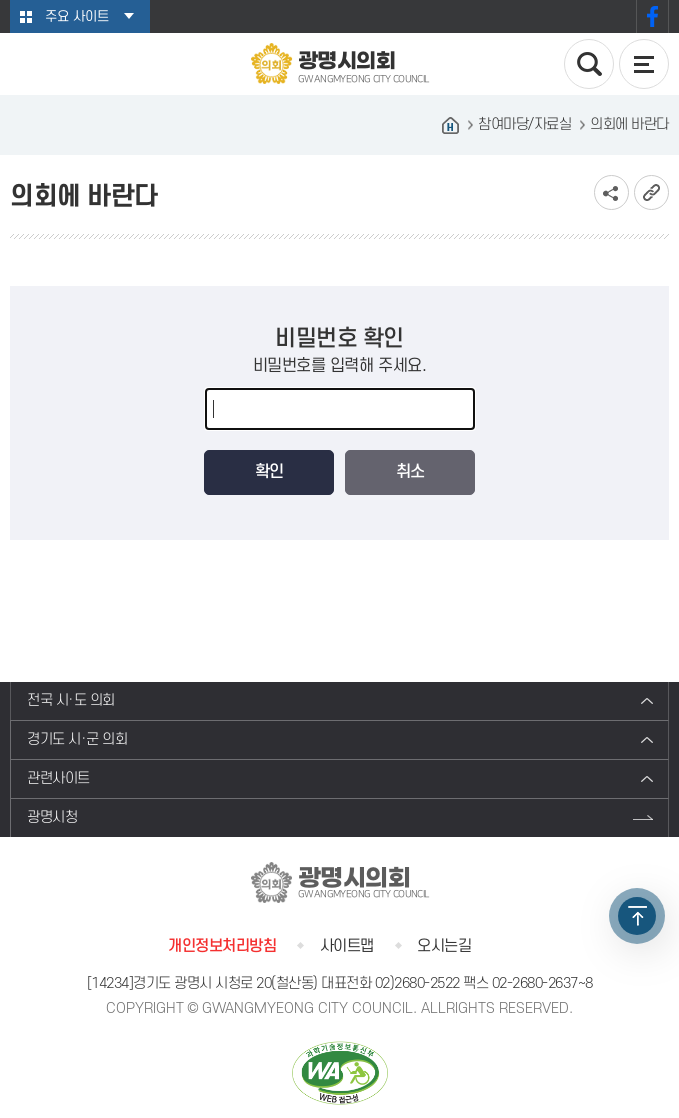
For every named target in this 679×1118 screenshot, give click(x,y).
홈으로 (450, 125)
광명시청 (52, 817)
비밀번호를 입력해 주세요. (339, 366)
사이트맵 (347, 946)
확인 (269, 472)
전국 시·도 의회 (71, 700)
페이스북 (652, 16)
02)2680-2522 (417, 983)
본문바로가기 (0, 0)
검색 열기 (589, 64)
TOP (637, 916)
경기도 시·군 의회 (77, 739)
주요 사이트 (77, 16)
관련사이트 (58, 778)
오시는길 (444, 946)
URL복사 (651, 192)
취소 (410, 472)
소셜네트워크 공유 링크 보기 (611, 192)
